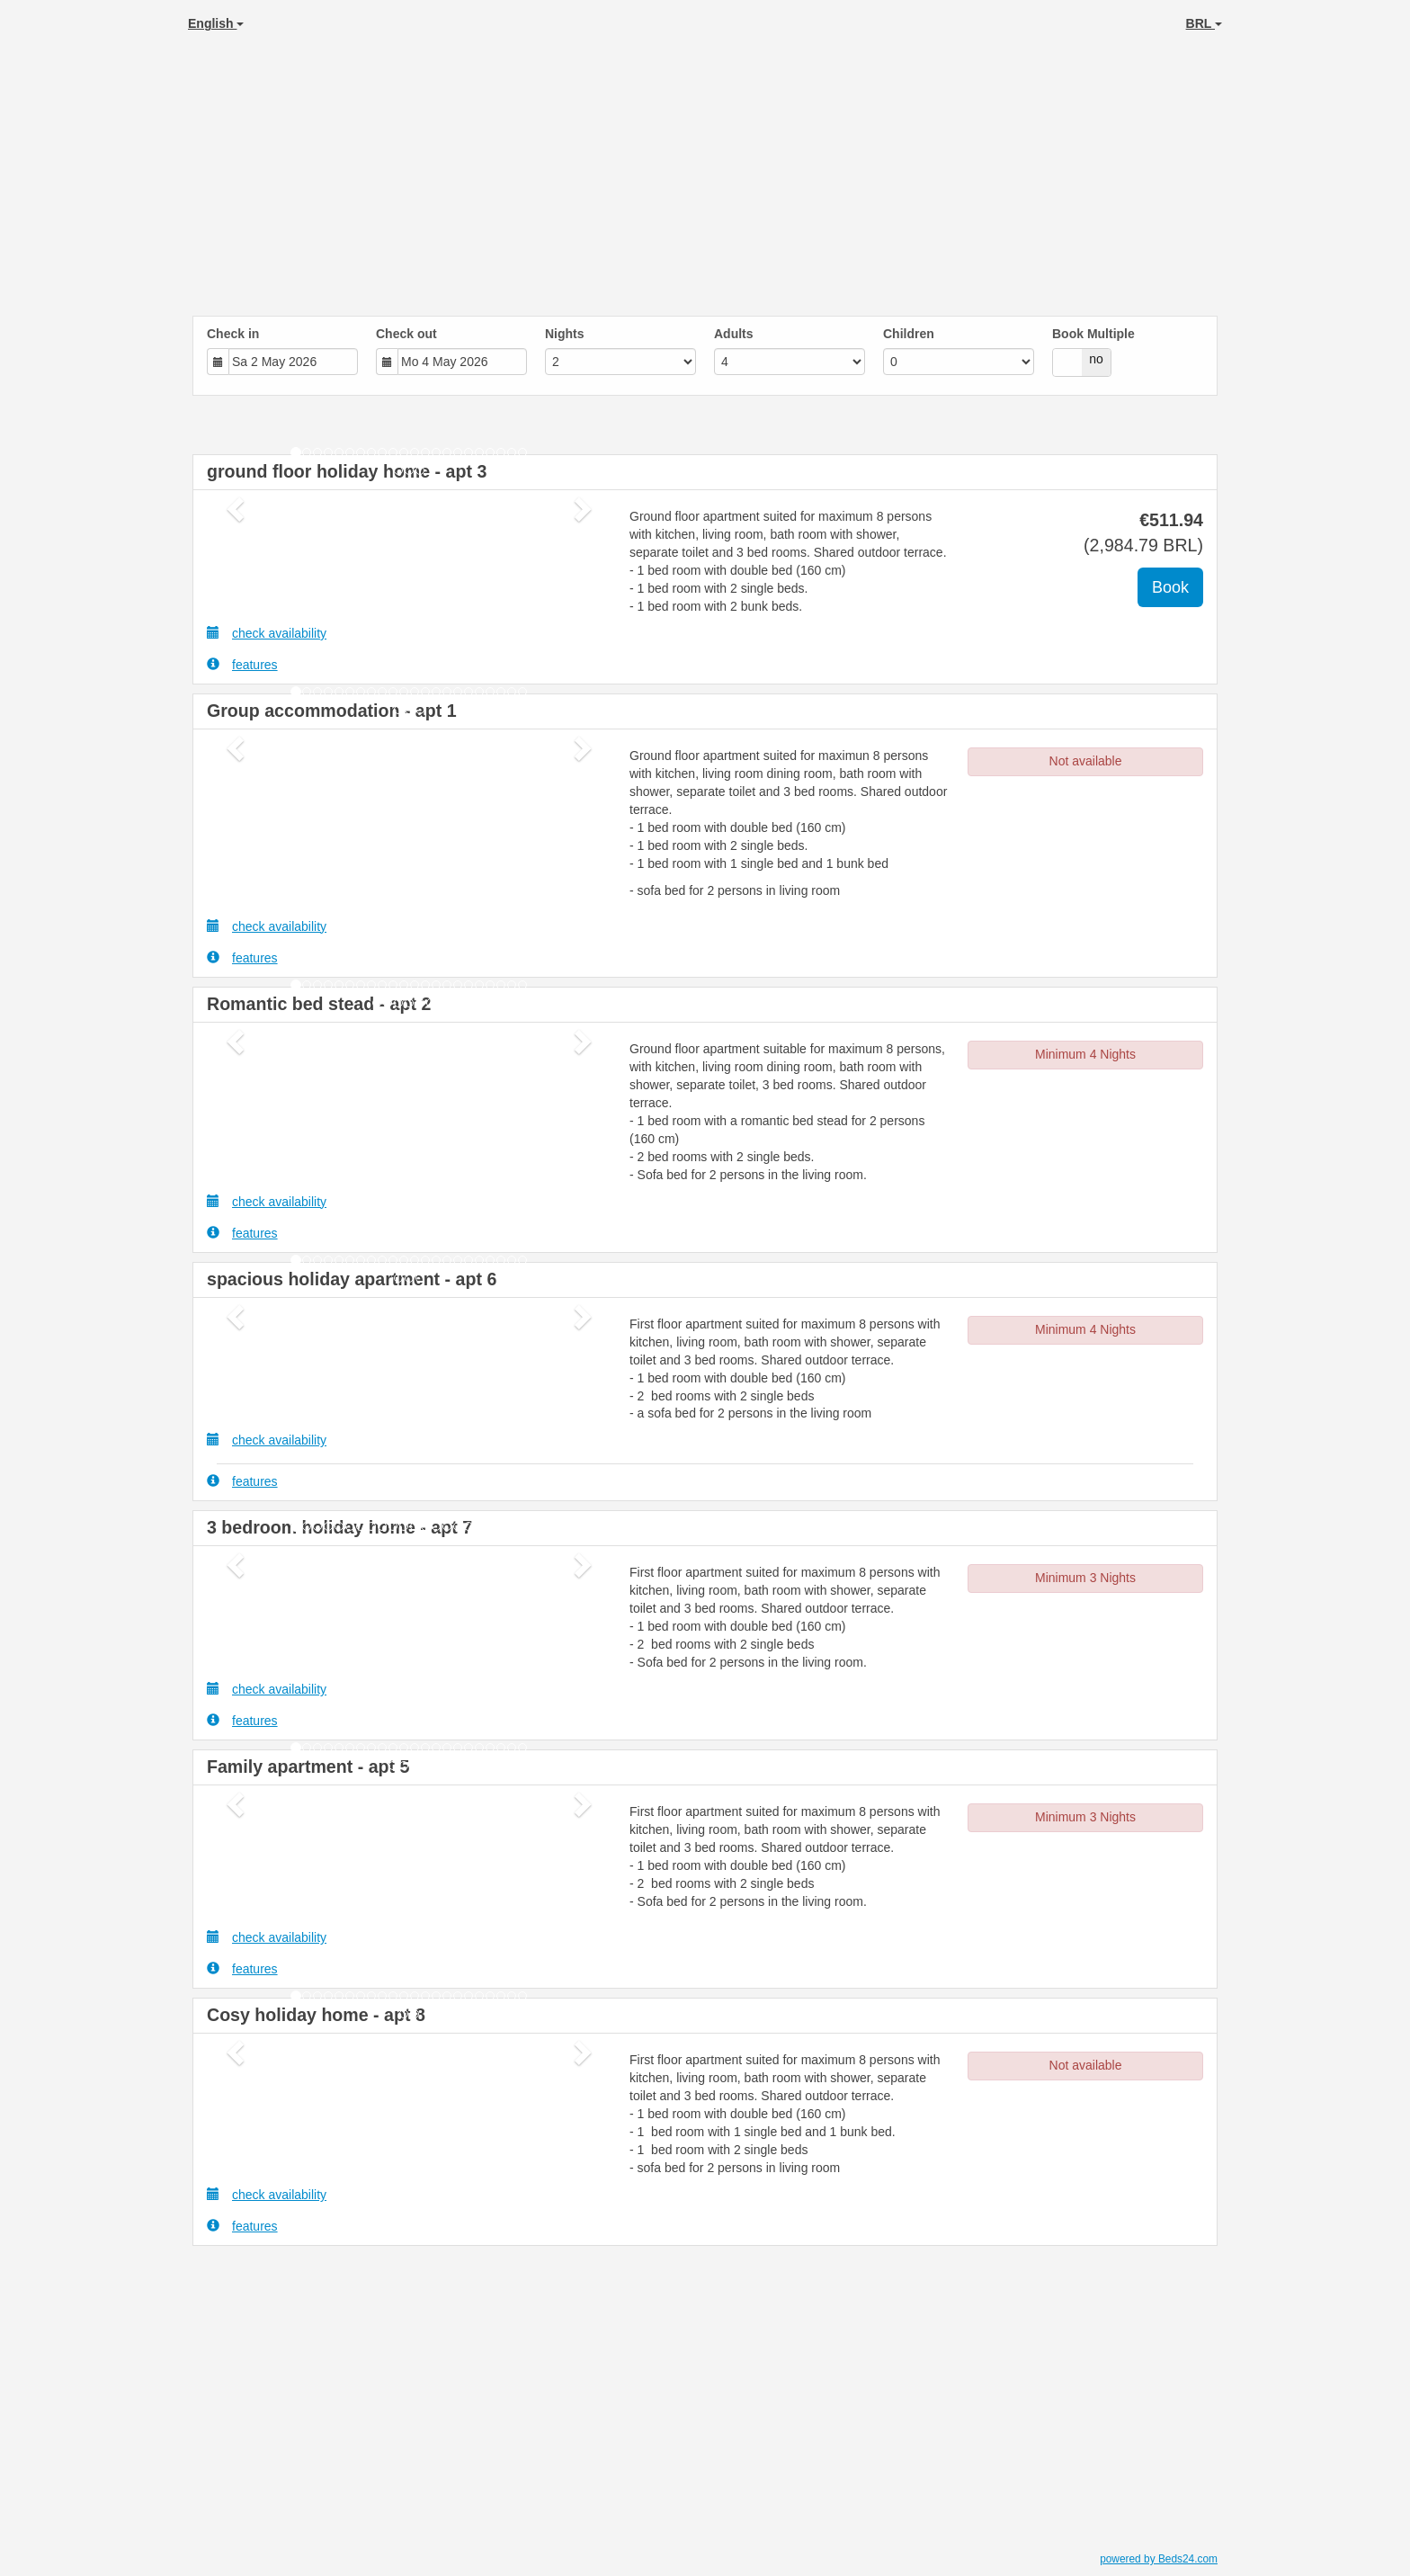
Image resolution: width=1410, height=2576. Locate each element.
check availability (266, 632)
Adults (734, 333)
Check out (406, 333)
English (216, 23)
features (242, 664)
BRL (1204, 23)
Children (908, 333)
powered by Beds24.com (1159, 2559)
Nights (565, 333)
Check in (233, 333)
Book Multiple (1093, 333)
